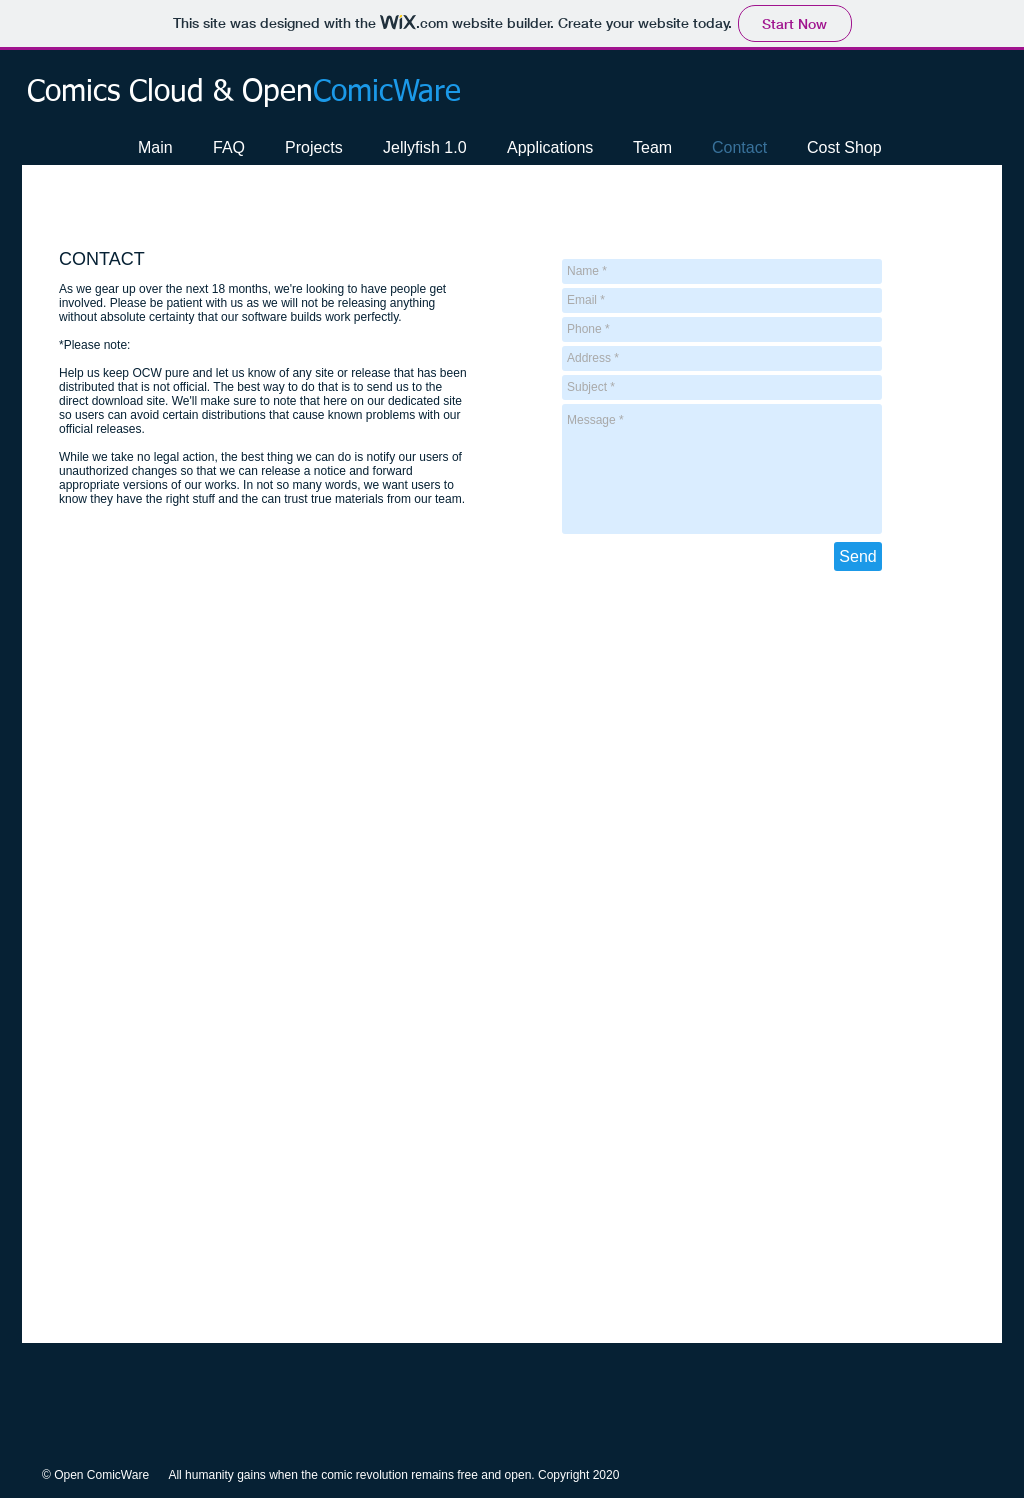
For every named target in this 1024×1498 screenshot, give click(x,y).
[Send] (858, 556)
